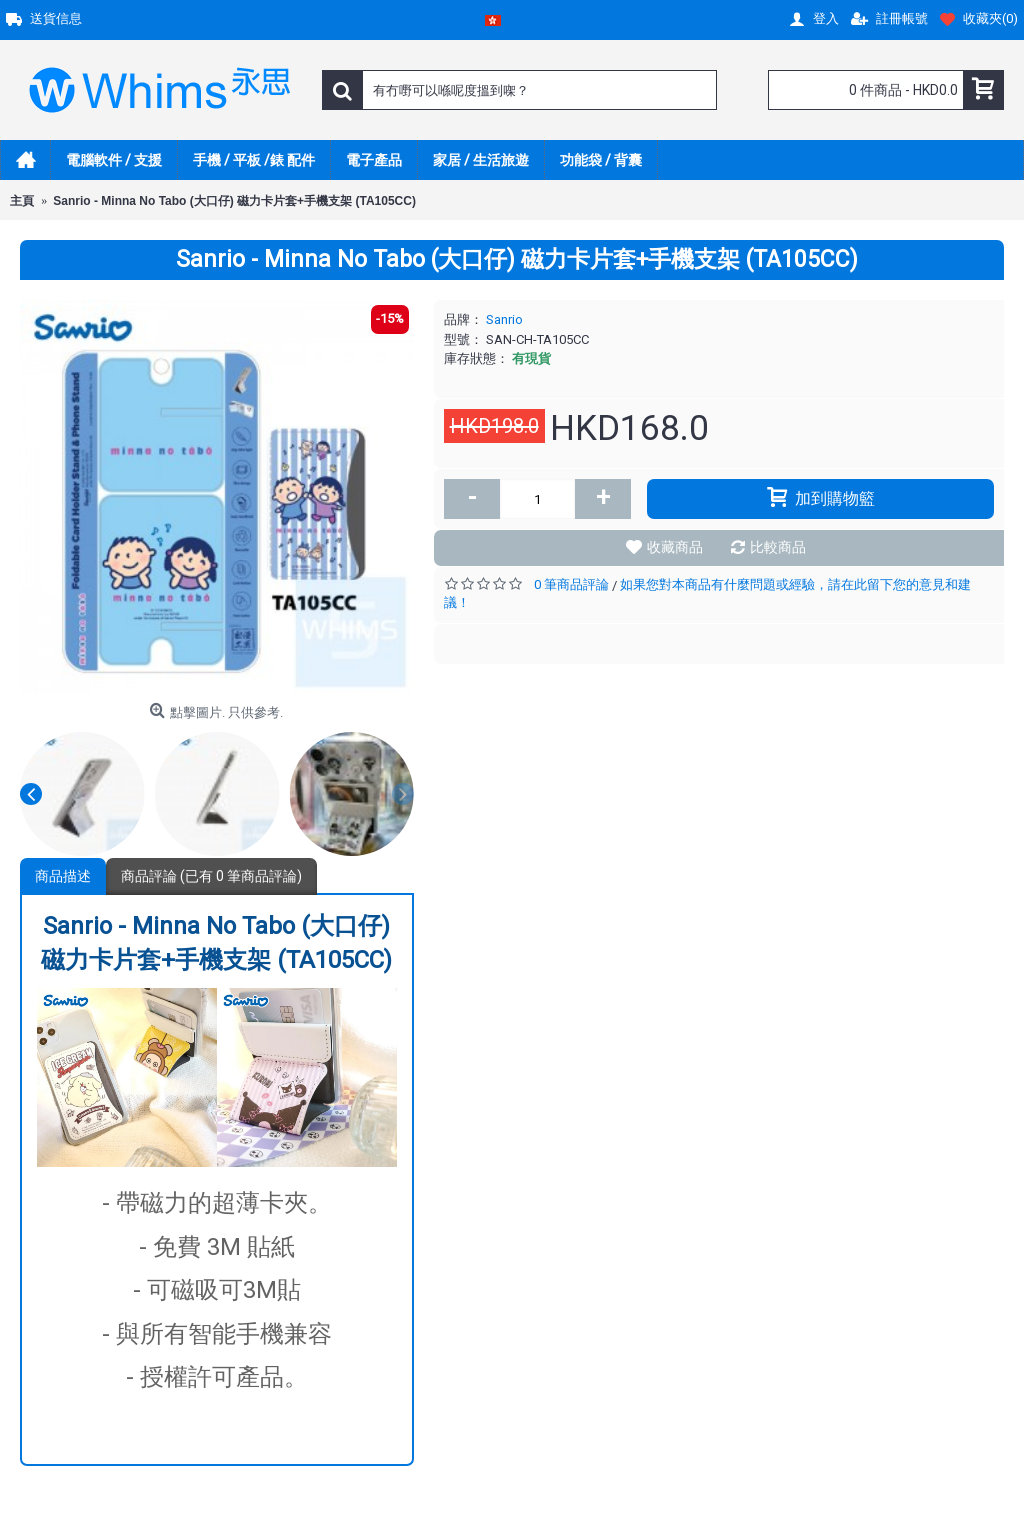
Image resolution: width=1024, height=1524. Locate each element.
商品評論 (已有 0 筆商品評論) (211, 876)
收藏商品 (675, 547)
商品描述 (63, 876)
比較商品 (778, 547)
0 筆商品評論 (571, 584)
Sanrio (504, 319)
